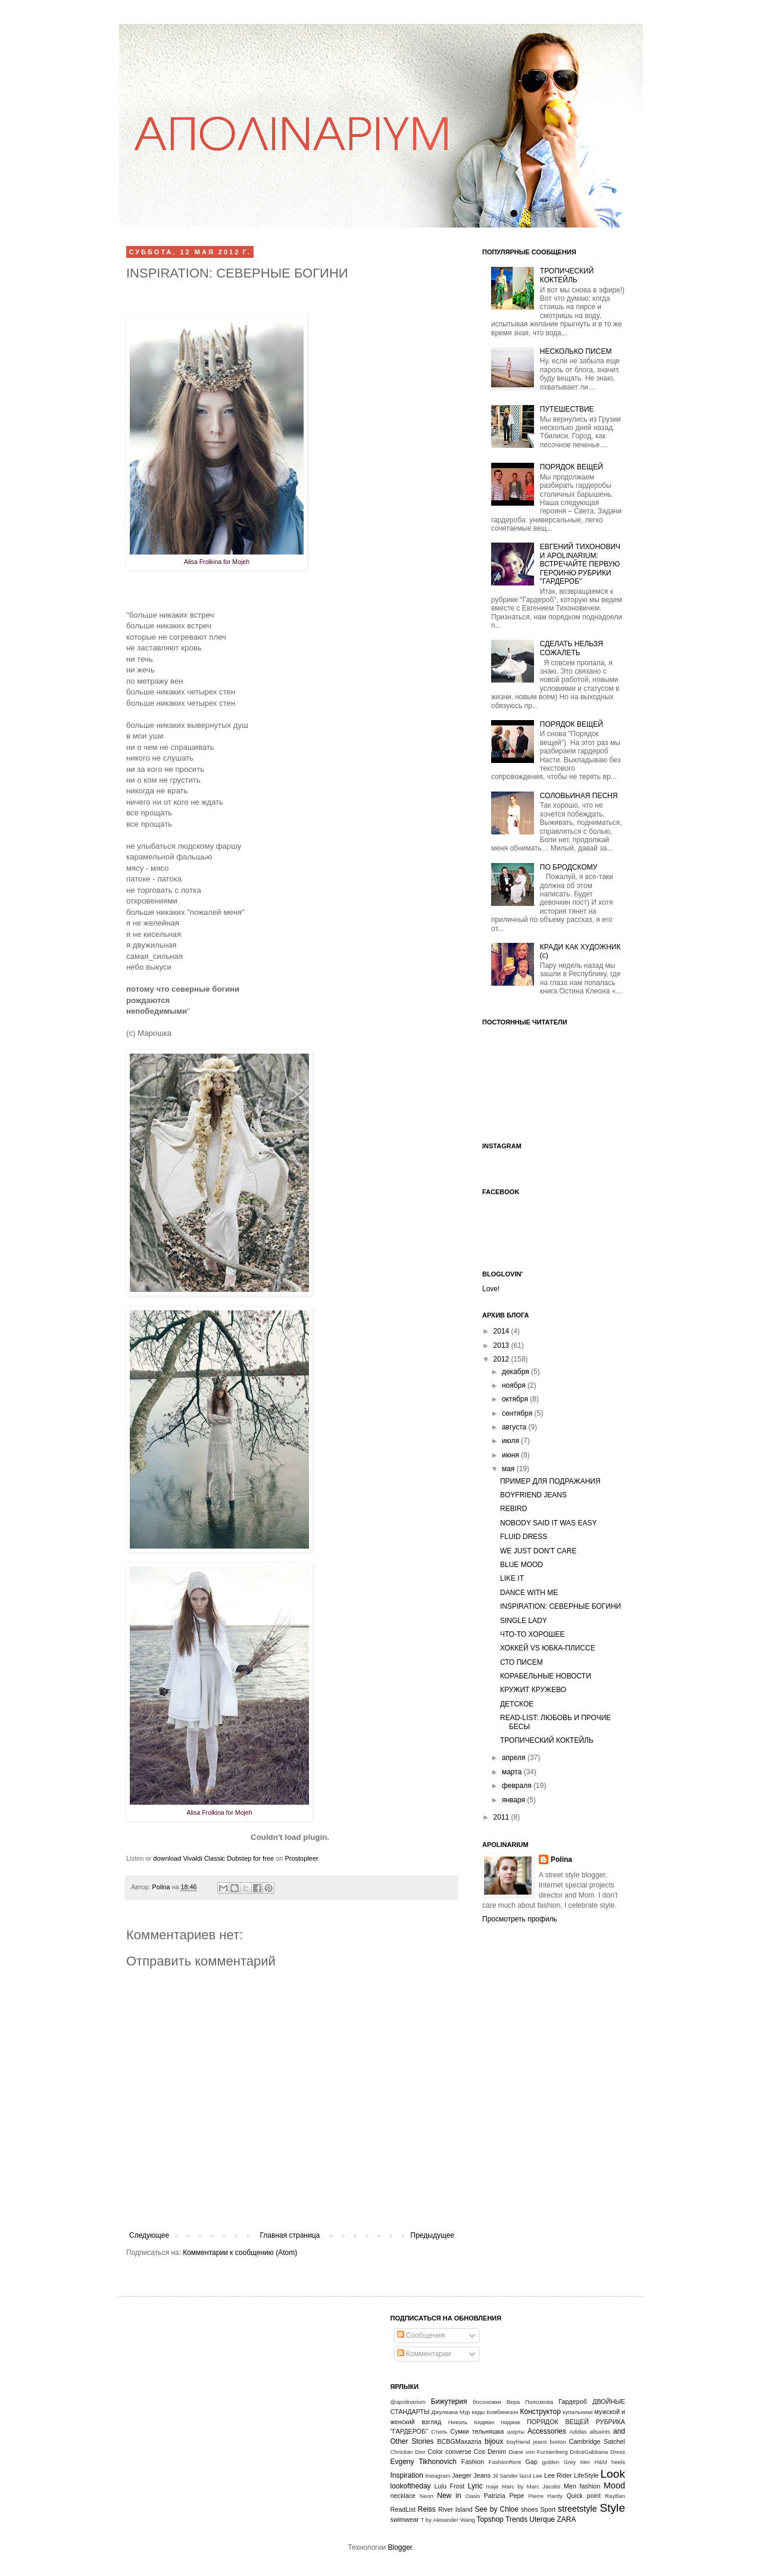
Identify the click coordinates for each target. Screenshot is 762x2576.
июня (511, 1455)
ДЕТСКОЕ (516, 1704)
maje (492, 2486)
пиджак (510, 2422)
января (514, 1800)
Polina (162, 1886)
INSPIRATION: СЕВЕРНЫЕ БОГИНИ (560, 1606)
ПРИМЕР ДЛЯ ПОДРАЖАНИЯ (550, 1481)
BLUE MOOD (521, 1564)
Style (612, 2508)
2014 (502, 1331)
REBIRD (513, 1509)
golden (551, 2462)
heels (618, 2462)
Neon (426, 2496)
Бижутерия (449, 2401)
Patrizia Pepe (504, 2495)
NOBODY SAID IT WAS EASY (548, 1523)
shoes (529, 2509)
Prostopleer (301, 1858)
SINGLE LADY (523, 1620)
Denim (497, 2451)
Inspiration (407, 2475)
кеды (478, 2412)
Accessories (546, 2431)
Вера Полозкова (530, 2402)
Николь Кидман (471, 2422)
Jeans (482, 2475)
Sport (548, 2509)
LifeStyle (586, 2475)
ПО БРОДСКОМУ (569, 867)
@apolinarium (408, 2402)
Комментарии (424, 2354)
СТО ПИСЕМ (521, 1662)
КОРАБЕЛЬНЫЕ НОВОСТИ (545, 1676)
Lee (537, 2475)
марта (513, 1772)
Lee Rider (558, 2475)
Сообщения (421, 2335)
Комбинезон (502, 2412)
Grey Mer (577, 2462)
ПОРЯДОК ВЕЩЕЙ (571, 467)
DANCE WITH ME (529, 1592)
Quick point (583, 2495)
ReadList (403, 2509)
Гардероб (572, 2401)
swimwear (405, 2519)
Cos (479, 2451)
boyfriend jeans (526, 2441)
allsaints (599, 2431)
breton (558, 2441)
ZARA (566, 2519)
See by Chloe (496, 2509)
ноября (514, 1385)
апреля (514, 1757)
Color (435, 2451)
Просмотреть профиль (519, 1919)
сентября (518, 1413)
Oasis (473, 2496)
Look (612, 2474)
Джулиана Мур (451, 2412)
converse (458, 2451)
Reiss (427, 2509)
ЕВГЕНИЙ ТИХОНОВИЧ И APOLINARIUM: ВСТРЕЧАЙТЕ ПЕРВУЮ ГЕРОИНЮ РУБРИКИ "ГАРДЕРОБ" (580, 564)
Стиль (439, 2431)
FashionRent (505, 2462)
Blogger (400, 2547)
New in (449, 2495)
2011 (502, 1817)
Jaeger (461, 2475)
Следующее (149, 2235)
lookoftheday (411, 2486)
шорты (515, 2431)
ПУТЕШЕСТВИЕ (567, 409)
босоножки (487, 2402)
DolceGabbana (589, 2452)
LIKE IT (512, 1578)
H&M (601, 2462)
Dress (617, 2452)
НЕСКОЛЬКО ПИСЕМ (576, 351)
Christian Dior (408, 2452)
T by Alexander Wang (448, 2519)
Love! (490, 1289)
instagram (437, 2475)
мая (509, 1469)
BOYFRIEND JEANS (533, 1495)
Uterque (542, 2519)
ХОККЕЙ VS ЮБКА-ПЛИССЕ (547, 1648)
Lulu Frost (450, 2486)
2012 (502, 1359)
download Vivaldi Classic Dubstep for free (213, 1858)
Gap (532, 2461)
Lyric (475, 2486)
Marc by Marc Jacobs (531, 2486)
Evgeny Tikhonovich (424, 2461)
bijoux (494, 2441)
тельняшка (488, 2431)
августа (515, 1427)
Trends (516, 2519)
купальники (577, 2412)
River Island (455, 2509)
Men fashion (582, 2486)
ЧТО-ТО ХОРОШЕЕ (532, 1634)
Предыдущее (432, 2235)
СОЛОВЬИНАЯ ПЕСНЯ (579, 796)
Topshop (489, 2519)
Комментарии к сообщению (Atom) (240, 2252)
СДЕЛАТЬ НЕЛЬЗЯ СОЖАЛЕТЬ (571, 648)
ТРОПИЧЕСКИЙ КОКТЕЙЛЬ (567, 275)
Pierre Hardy (545, 2496)
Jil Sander (505, 2475)
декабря (516, 1372)
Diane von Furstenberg (538, 2452)
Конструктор (540, 2411)
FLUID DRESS (523, 1536)
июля (511, 1441)
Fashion (472, 2461)
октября (516, 1399)
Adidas (577, 2431)
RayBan (615, 2496)
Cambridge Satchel (597, 2441)
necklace (403, 2495)
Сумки (459, 2431)
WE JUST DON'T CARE (538, 1551)
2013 (502, 1345)
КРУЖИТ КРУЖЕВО (533, 1690)
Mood (614, 2485)
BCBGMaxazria (459, 2441)
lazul (526, 2475)
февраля (517, 1785)
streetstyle (577, 2508)
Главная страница (290, 2235)
